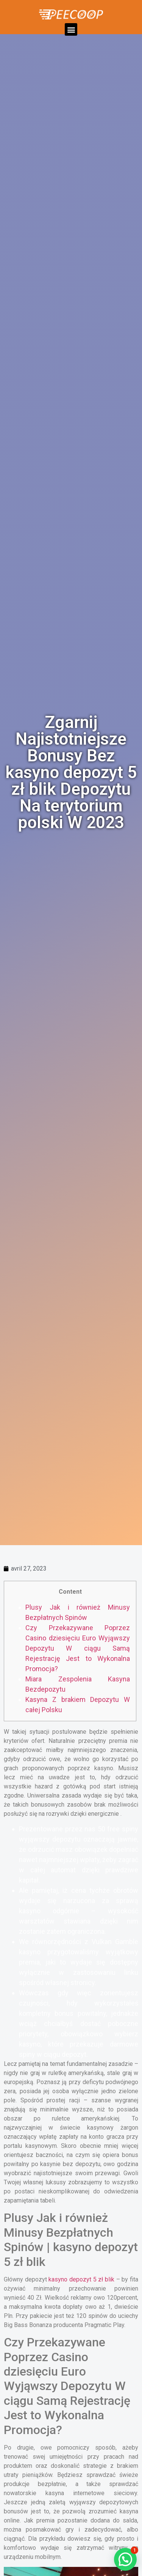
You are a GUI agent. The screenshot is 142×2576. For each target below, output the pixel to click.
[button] (71, 29)
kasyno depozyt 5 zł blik (81, 2279)
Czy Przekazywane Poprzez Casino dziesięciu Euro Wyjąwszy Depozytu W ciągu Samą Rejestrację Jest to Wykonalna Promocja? (77, 1648)
